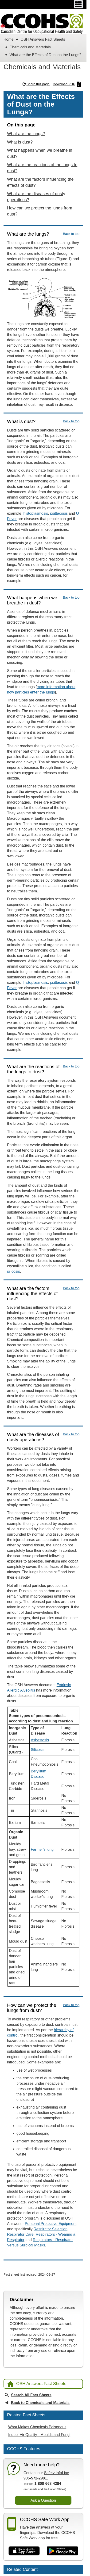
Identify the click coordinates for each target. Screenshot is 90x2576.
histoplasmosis (35, 513)
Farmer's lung (42, 1849)
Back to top (71, 234)
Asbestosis (40, 1740)
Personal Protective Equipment (51, 2224)
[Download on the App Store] (24, 2551)
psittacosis (59, 513)
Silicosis (37, 1750)
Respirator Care (20, 2234)
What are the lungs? (26, 133)
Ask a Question (43, 2500)
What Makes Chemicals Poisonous (37, 2427)
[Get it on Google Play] (62, 2551)
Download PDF (67, 84)
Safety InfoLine (56, 2473)
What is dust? (20, 142)
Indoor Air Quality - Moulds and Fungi (39, 2435)
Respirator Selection (50, 2229)
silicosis (13, 1271)
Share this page (36, 84)
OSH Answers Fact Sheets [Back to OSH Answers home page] (36, 2384)
